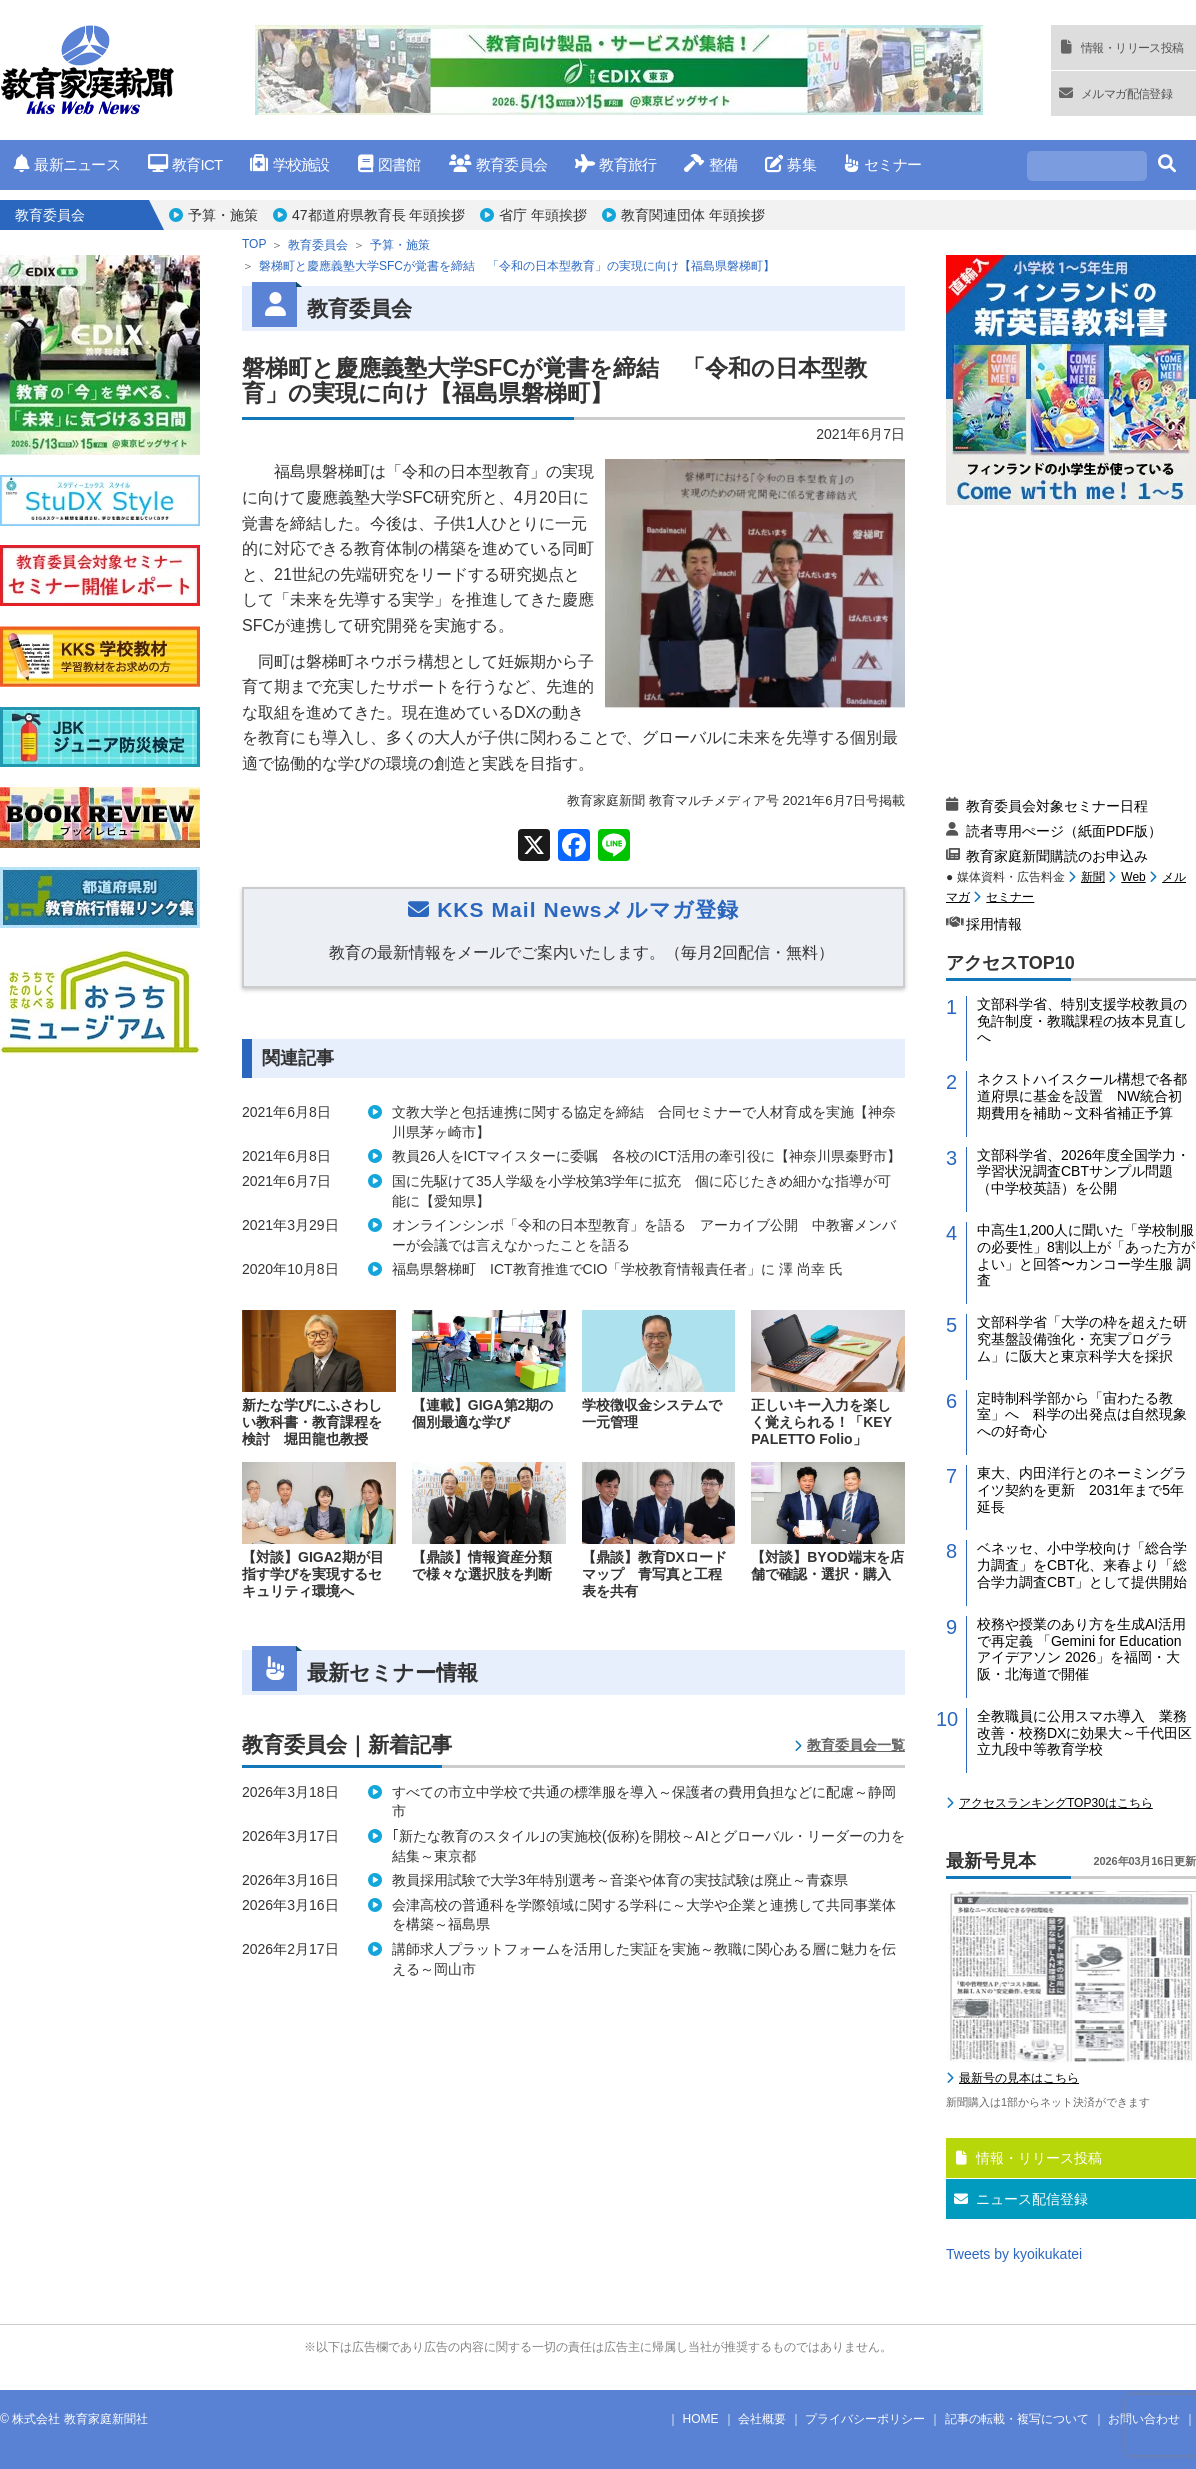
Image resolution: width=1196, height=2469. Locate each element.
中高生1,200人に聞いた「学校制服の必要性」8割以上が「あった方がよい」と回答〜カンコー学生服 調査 (1086, 1255)
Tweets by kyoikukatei (1014, 2254)
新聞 (1093, 877)
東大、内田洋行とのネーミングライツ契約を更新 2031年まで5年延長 (1082, 1490)
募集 (790, 164)
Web (1133, 877)
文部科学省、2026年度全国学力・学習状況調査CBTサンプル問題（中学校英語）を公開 (1083, 1172)
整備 (710, 164)
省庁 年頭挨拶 (543, 215)
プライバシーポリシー (865, 2419)
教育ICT (185, 164)
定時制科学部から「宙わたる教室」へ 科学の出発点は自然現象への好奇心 (1082, 1415)
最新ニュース (67, 164)
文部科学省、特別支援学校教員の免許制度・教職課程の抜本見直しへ (1082, 1021)
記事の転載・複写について (1017, 2419)
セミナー (882, 164)
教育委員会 (498, 164)
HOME (701, 2419)
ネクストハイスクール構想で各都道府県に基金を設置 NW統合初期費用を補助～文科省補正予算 (1082, 1096)
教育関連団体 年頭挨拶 (693, 215)
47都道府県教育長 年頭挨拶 (378, 215)
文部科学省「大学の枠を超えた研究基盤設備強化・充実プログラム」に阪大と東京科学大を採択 (1082, 1339)
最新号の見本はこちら (1019, 2078)
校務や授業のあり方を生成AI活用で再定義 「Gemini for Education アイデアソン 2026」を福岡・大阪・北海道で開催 (1081, 1649)
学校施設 (289, 164)
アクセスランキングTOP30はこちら (1056, 1803)
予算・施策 (223, 215)
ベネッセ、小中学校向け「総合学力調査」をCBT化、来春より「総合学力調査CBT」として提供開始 (1082, 1565)
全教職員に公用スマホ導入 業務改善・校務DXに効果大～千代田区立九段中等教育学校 (1084, 1733)
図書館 (389, 164)
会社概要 (762, 2419)
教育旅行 (615, 164)
